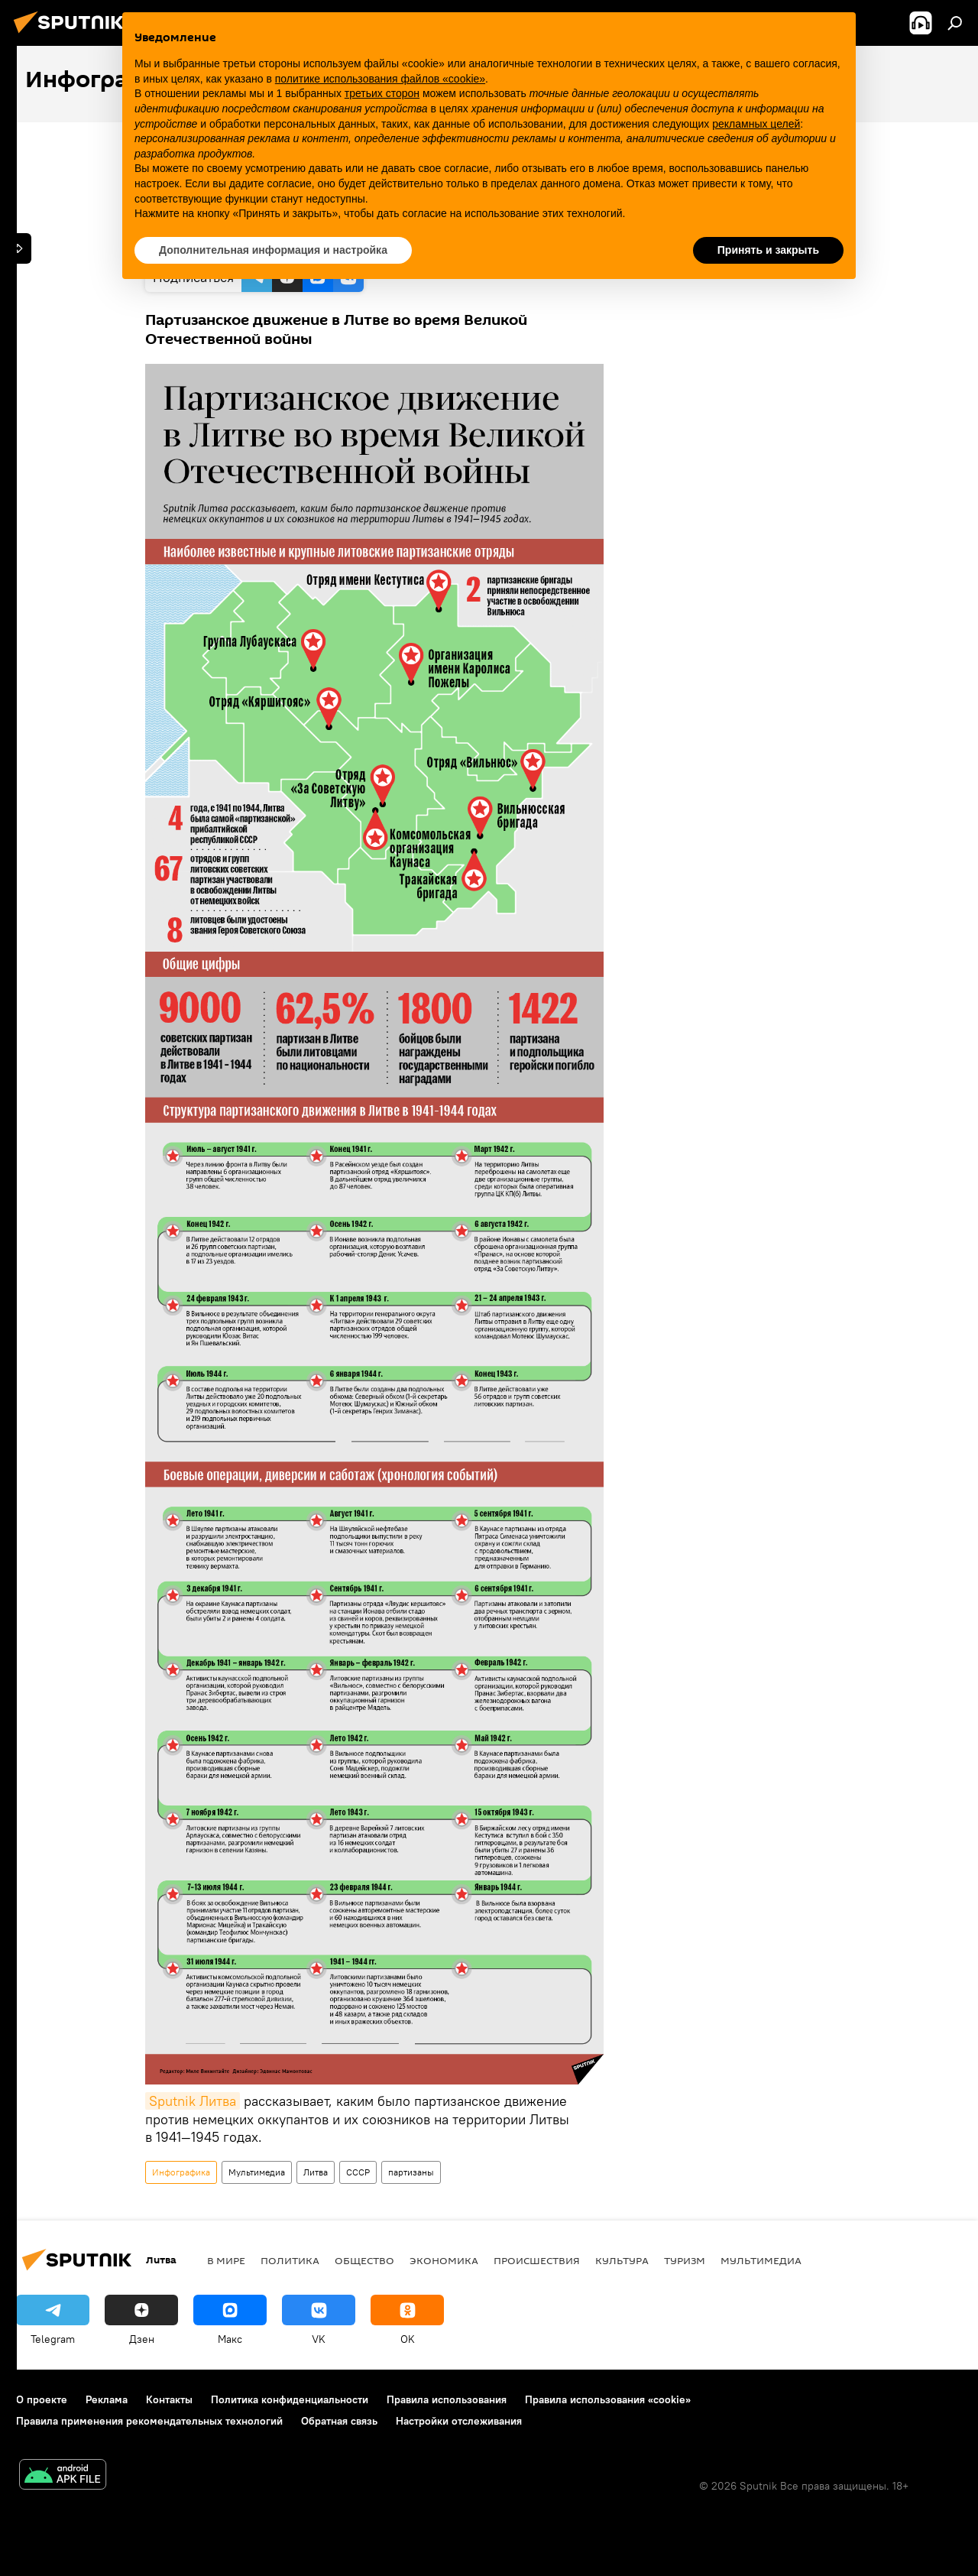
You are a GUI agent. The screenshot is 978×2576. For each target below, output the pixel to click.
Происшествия (537, 2260)
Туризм (684, 2260)
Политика (290, 2260)
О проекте (41, 2399)
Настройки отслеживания (459, 2421)
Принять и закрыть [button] (768, 250)
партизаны (411, 2172)
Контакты (169, 2399)
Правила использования (447, 2399)
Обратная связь (339, 2421)
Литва (315, 2172)
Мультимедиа (256, 2172)
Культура (622, 2260)
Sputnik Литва (192, 2101)
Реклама (107, 2399)
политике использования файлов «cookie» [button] (380, 79)
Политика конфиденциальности (289, 2399)
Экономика (444, 2260)
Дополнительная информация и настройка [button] (273, 250)
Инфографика (181, 2172)
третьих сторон (382, 93)
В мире (226, 2260)
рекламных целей (756, 124)
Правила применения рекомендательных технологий (149, 2421)
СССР (358, 2172)
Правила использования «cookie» (608, 2399)
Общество (364, 2260)
